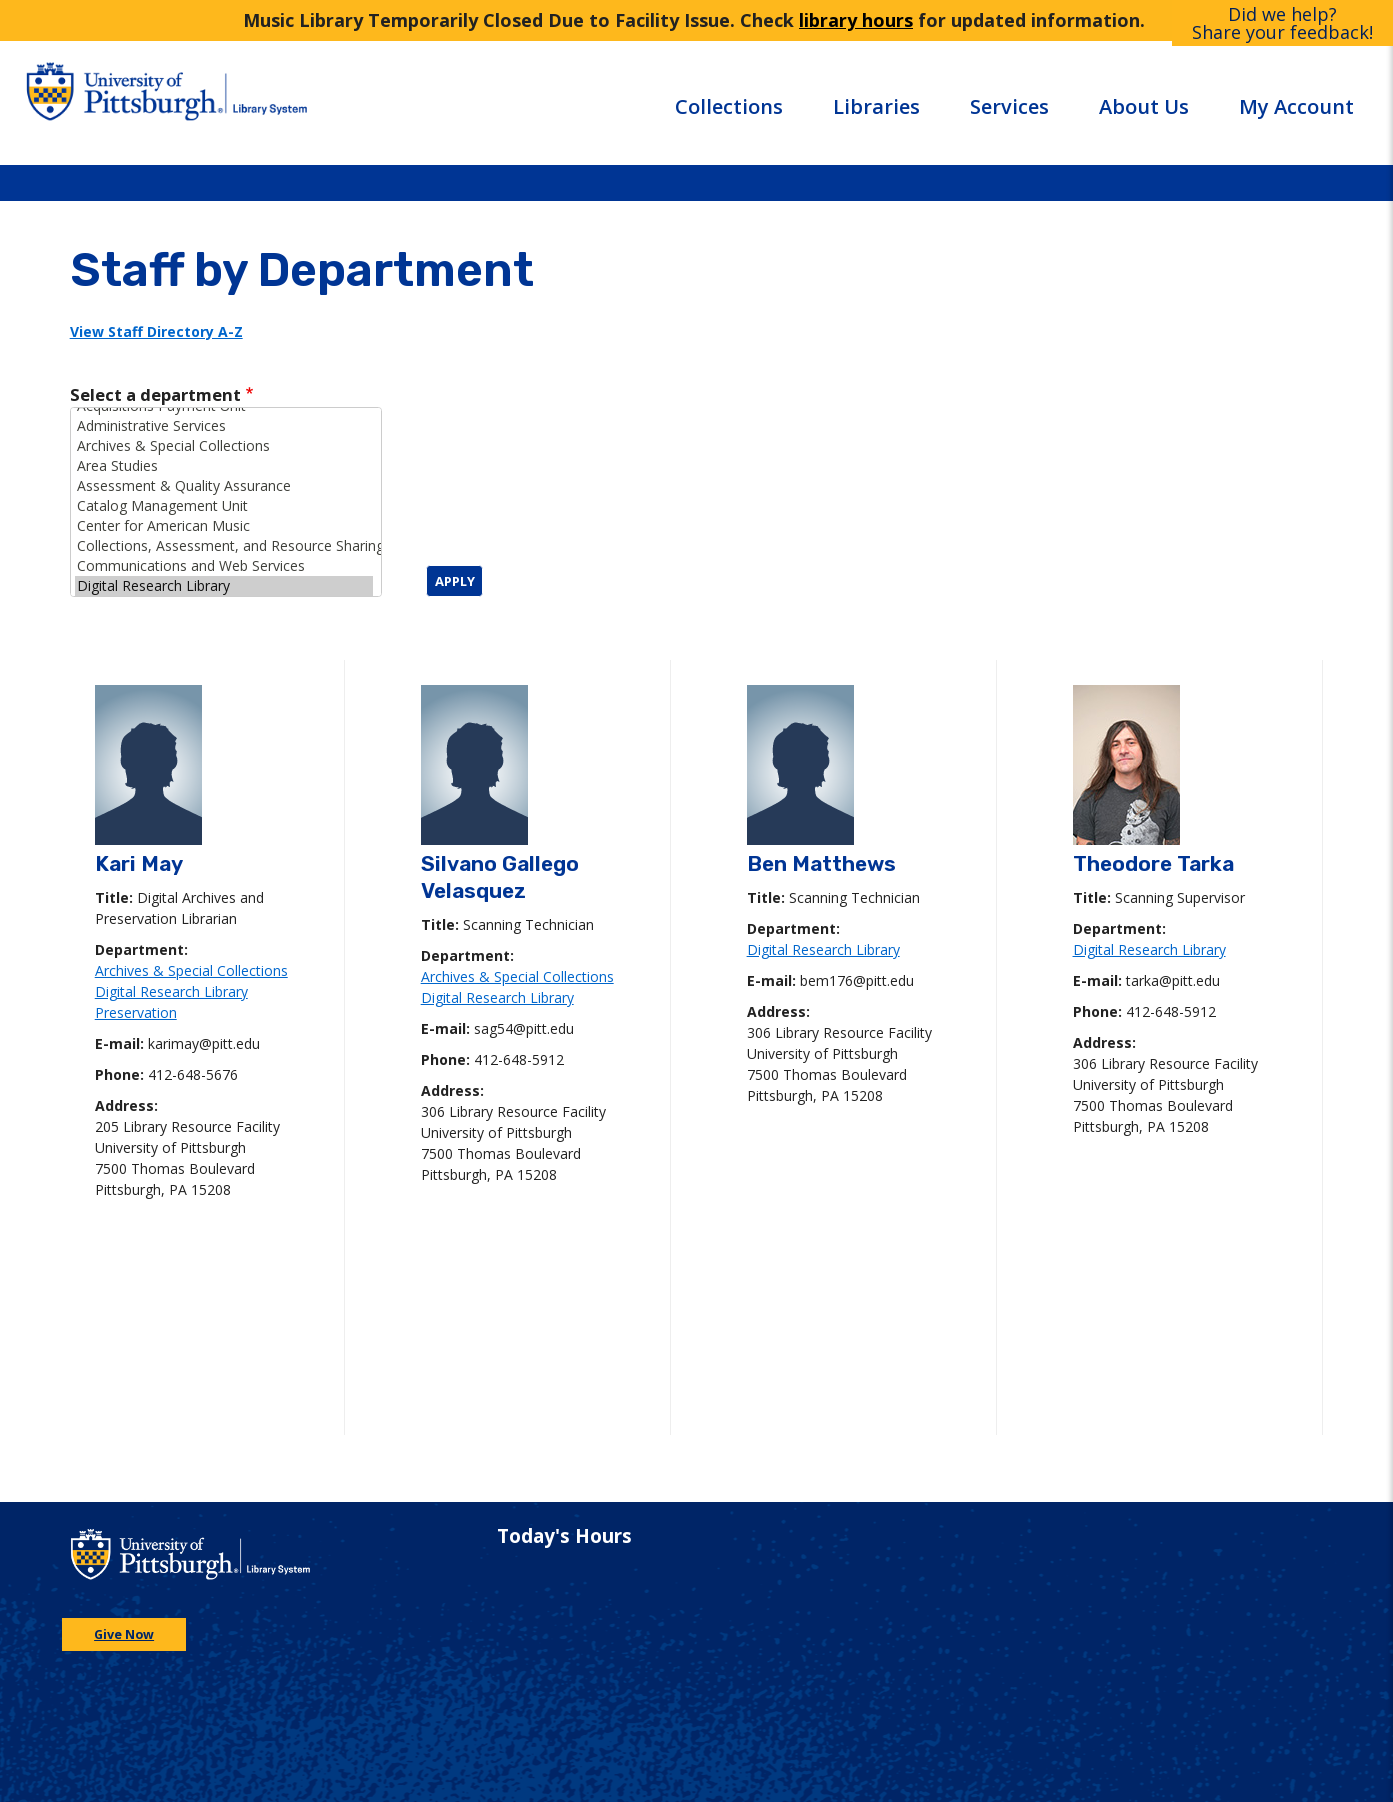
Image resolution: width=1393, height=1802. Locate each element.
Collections (729, 106)
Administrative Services (224, 426)
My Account (1296, 106)
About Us (1144, 106)
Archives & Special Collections (224, 446)
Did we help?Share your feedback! (1282, 23)
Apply (455, 581)
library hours (856, 20)
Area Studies (224, 466)
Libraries (876, 106)
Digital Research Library (224, 586)
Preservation (136, 1012)
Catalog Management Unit (224, 506)
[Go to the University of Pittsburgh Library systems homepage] (323, 102)
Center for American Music (224, 526)
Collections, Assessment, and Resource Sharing (224, 546)
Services (1009, 106)
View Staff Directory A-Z (156, 331)
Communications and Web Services (224, 566)
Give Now (124, 1634)
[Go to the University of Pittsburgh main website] (121, 102)
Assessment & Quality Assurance (224, 486)
